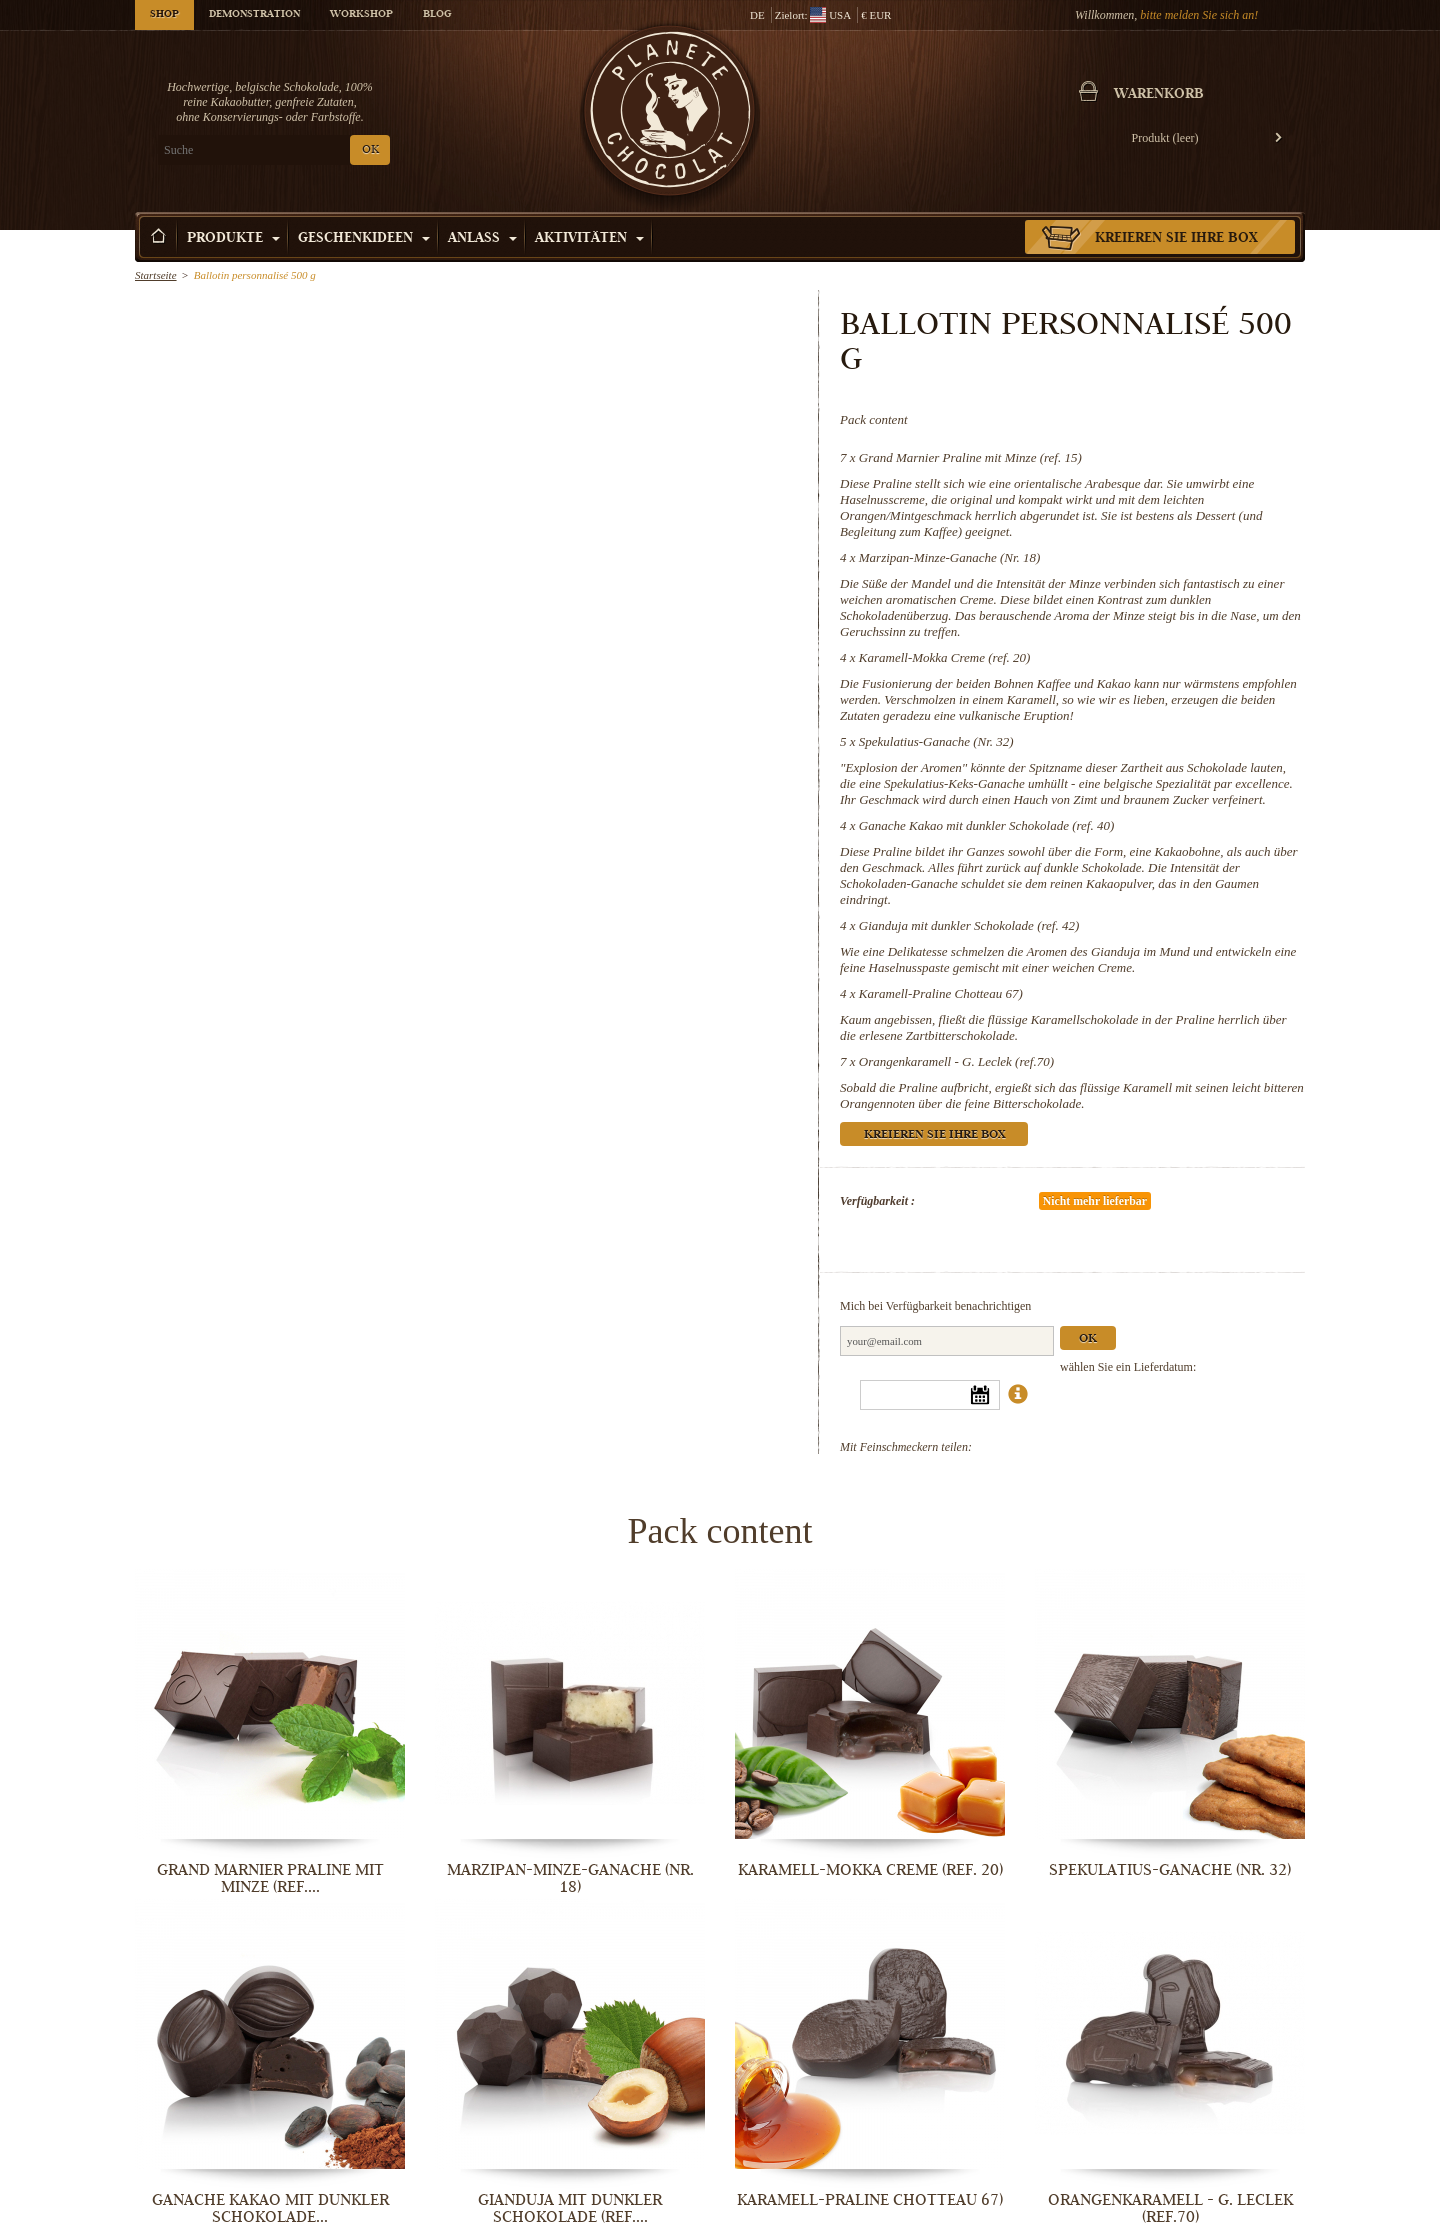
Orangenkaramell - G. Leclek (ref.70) (956, 1061)
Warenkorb (1159, 95)
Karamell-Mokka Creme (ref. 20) (945, 657)
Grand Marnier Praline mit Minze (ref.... (270, 1878)
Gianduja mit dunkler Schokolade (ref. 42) (969, 925)
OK (370, 150)
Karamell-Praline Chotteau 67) (941, 993)
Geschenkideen (364, 239)
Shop (164, 15)
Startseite (156, 275)
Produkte (233, 239)
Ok (1088, 1339)
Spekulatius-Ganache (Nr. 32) (936, 741)
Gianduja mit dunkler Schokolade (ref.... (570, 2208)
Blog (437, 15)
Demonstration (254, 15)
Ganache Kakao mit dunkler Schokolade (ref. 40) (986, 825)
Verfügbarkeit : (877, 1201)
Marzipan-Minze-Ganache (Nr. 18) (950, 557)
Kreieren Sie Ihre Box (1176, 239)
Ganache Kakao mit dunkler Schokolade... (270, 2208)
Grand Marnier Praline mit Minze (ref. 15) (970, 457)
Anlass (482, 239)
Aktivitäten (589, 239)
